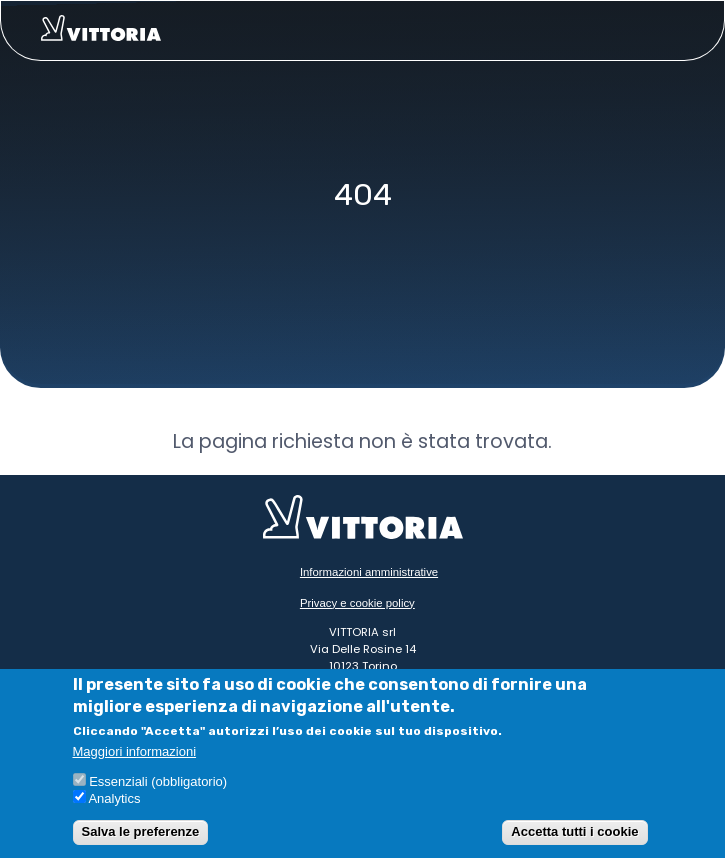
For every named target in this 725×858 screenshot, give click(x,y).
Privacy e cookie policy (357, 603)
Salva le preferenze (141, 831)
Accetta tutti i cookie (574, 831)
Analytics (114, 798)
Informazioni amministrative (369, 572)
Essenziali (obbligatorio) (158, 781)
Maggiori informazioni (135, 752)
